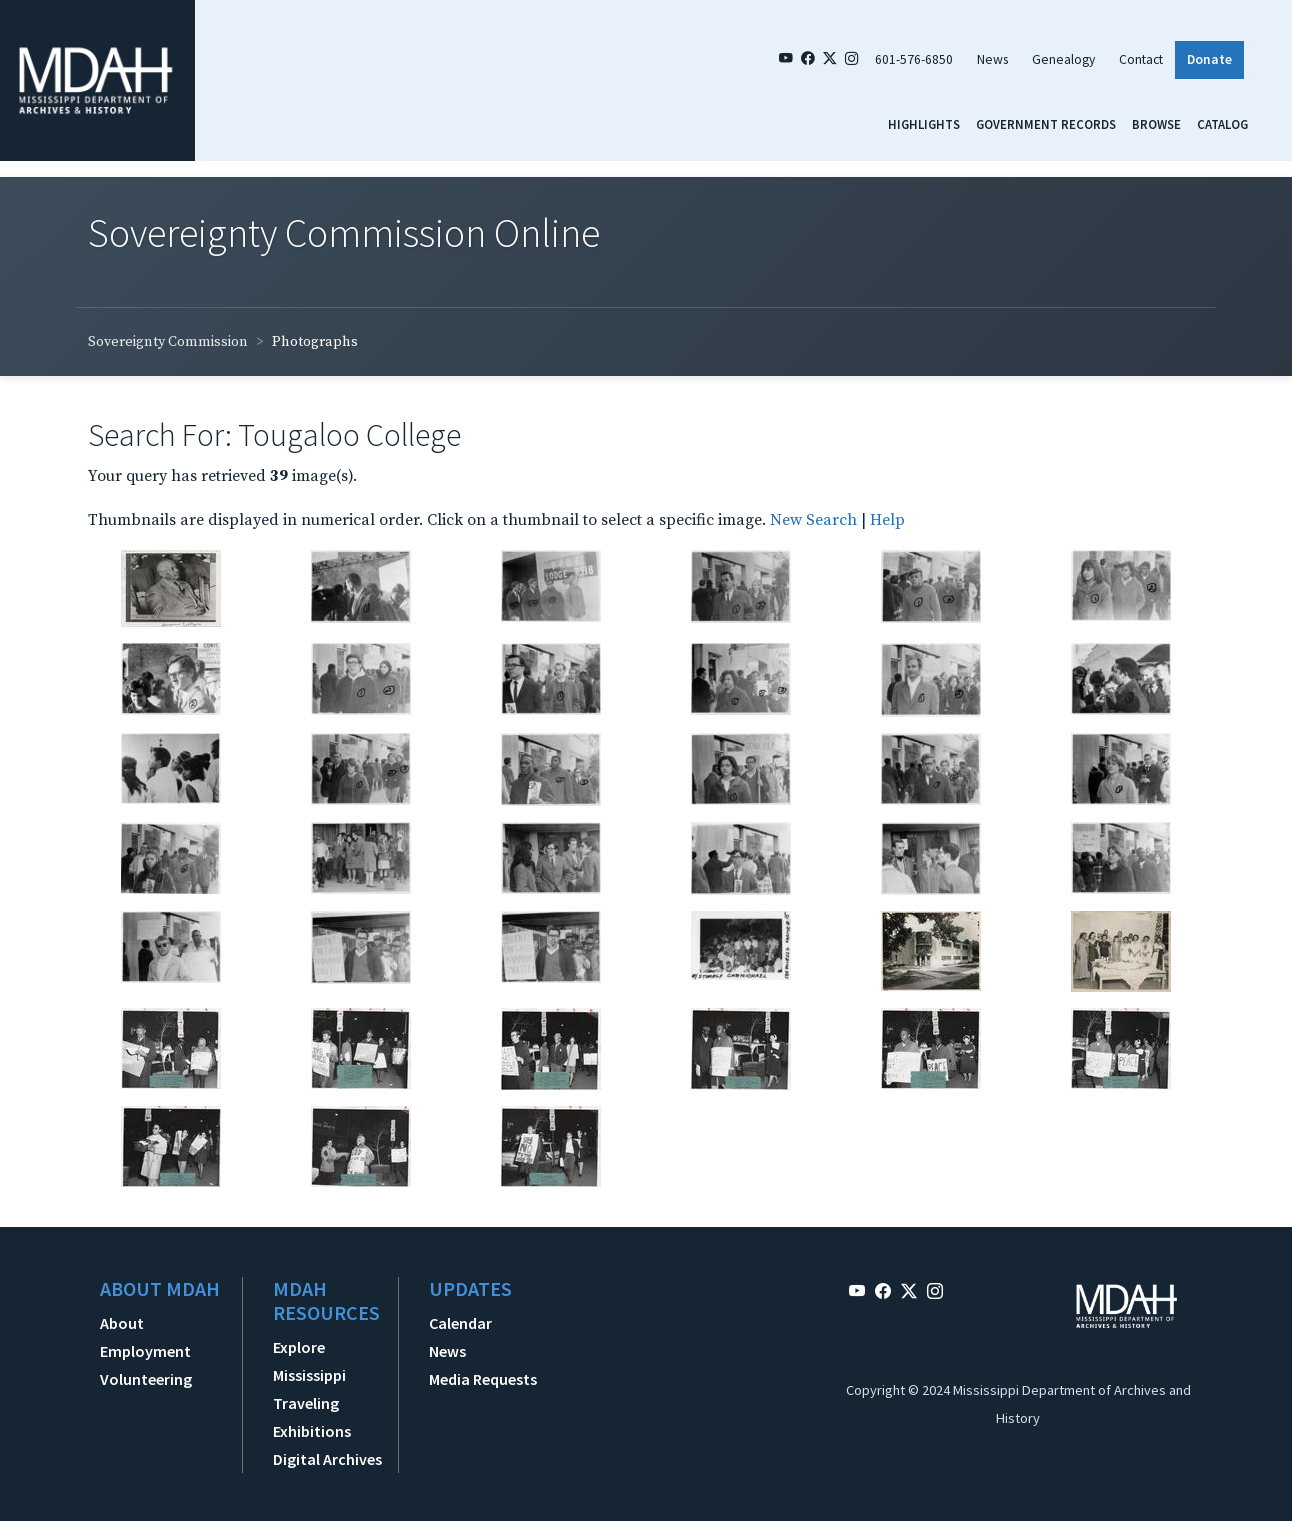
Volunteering (146, 1379)
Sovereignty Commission (168, 342)
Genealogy (1063, 59)
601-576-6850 (914, 59)
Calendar (460, 1323)
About (122, 1323)
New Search (813, 520)
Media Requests (483, 1379)
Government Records (1046, 124)
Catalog (1222, 124)
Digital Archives (327, 1459)
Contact (1141, 59)
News (992, 59)
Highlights (924, 124)
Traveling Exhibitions (312, 1417)
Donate (1209, 59)
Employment (145, 1351)
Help (887, 520)
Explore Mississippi (309, 1361)
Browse (1156, 124)
